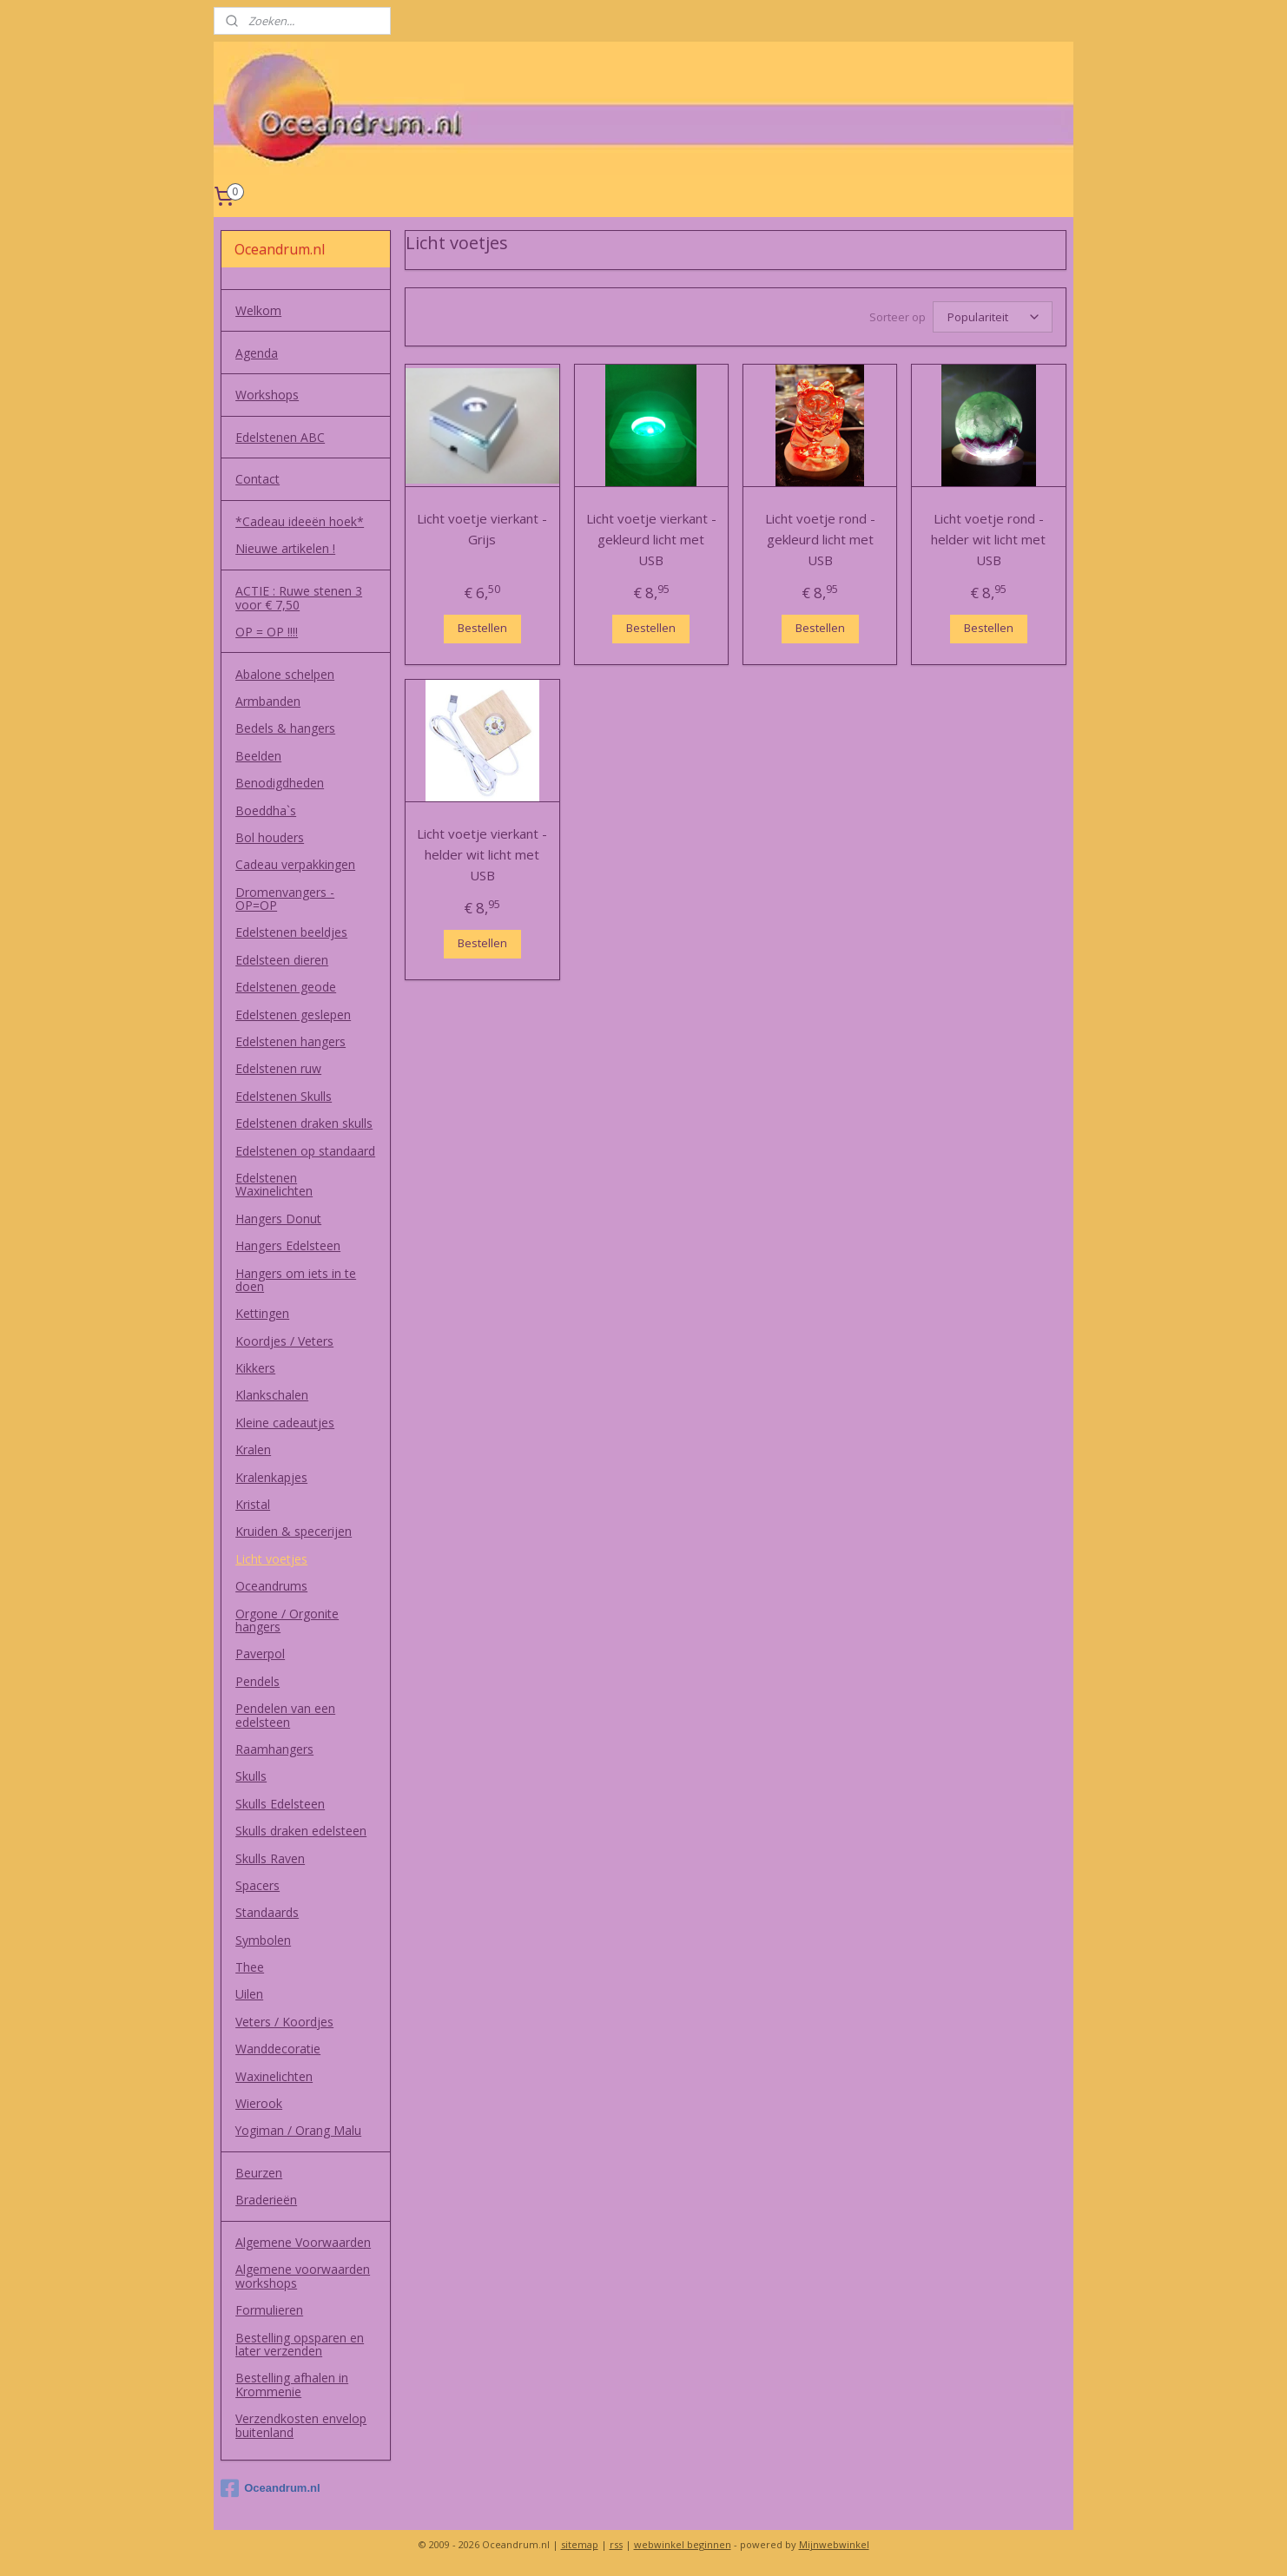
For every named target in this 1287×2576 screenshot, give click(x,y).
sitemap (579, 2544)
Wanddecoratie (277, 2048)
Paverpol (260, 1653)
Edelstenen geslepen (293, 1014)
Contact (257, 479)
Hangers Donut (278, 1218)
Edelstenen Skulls (283, 1096)
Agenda (256, 353)
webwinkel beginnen (682, 2544)
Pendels (257, 1681)
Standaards (267, 1912)
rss (616, 2544)
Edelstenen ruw (278, 1068)
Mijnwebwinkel (834, 2544)
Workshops (267, 394)
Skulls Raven (270, 1858)
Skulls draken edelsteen (300, 1830)
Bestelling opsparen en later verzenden (299, 2344)
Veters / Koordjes (284, 2021)
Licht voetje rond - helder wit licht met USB (989, 536)
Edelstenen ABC (280, 437)
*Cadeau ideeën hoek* (299, 521)
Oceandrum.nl (270, 2488)
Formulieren (269, 2310)
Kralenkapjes (271, 1477)
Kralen (253, 1449)
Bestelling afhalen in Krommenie (291, 2384)
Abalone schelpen (284, 674)
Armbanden (267, 701)
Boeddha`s (265, 810)
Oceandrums (271, 1586)
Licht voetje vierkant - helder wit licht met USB (482, 851)
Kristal (252, 1504)
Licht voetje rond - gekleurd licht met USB (820, 536)
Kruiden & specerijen (293, 1531)
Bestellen (482, 625)
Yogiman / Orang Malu (298, 2130)
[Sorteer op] (993, 315)
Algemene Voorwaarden (303, 2242)
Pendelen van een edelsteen (285, 1714)
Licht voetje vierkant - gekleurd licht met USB (651, 536)
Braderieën (266, 2199)
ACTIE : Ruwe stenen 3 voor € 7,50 (298, 597)
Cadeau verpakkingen (295, 864)
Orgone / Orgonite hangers (287, 1620)
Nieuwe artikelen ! (285, 548)
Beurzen (258, 2172)
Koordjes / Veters (284, 1341)
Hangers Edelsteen (287, 1245)
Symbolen (263, 1940)
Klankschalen (271, 1395)
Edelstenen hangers (290, 1041)
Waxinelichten (274, 2076)
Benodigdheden (279, 782)
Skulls (251, 1776)
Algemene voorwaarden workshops (302, 2275)
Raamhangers (274, 1749)
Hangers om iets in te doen (295, 1280)
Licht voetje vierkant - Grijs (482, 526)
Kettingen (262, 1313)
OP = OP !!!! (266, 631)
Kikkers (255, 1368)
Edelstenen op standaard (305, 1151)
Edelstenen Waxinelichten (274, 1184)
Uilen (249, 1994)
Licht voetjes (271, 1559)
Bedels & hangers (285, 728)
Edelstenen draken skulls (304, 1123)
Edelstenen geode (285, 986)
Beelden (258, 756)
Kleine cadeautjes (284, 1422)
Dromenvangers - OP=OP (284, 898)
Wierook (258, 2103)
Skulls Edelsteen (280, 1803)
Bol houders (269, 837)
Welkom (258, 310)
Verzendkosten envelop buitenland (300, 2425)
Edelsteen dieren (281, 960)
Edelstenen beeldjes (291, 932)
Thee (249, 1967)
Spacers (257, 1885)
